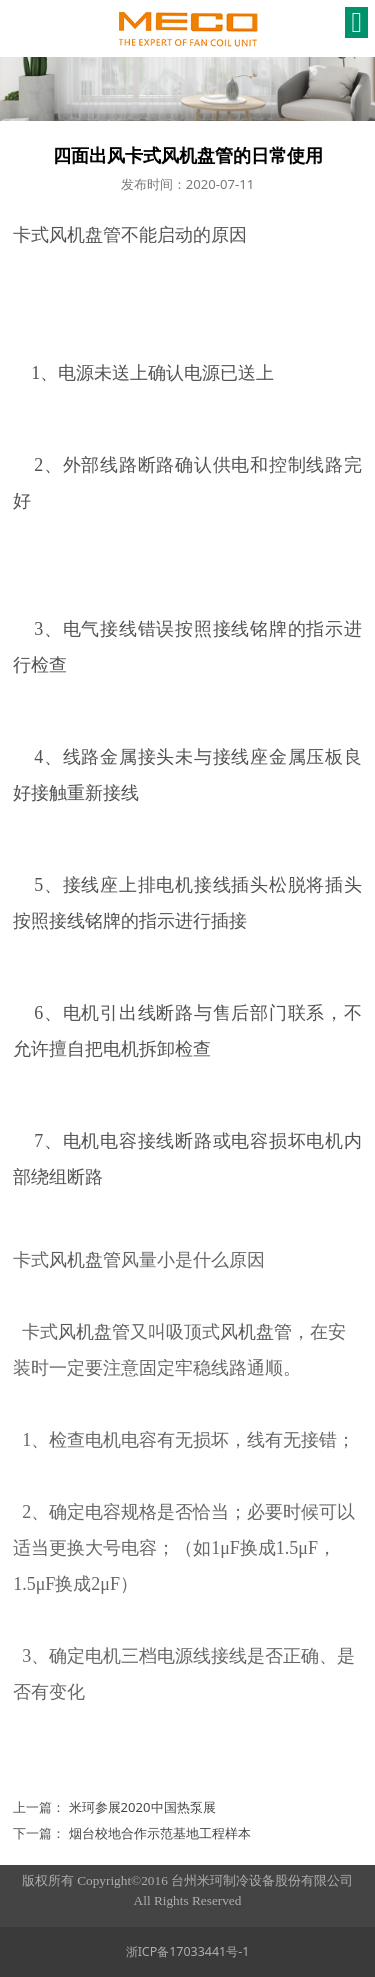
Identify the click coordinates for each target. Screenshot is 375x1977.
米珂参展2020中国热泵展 (142, 1807)
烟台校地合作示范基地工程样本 (160, 1833)
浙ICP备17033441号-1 (188, 1951)
